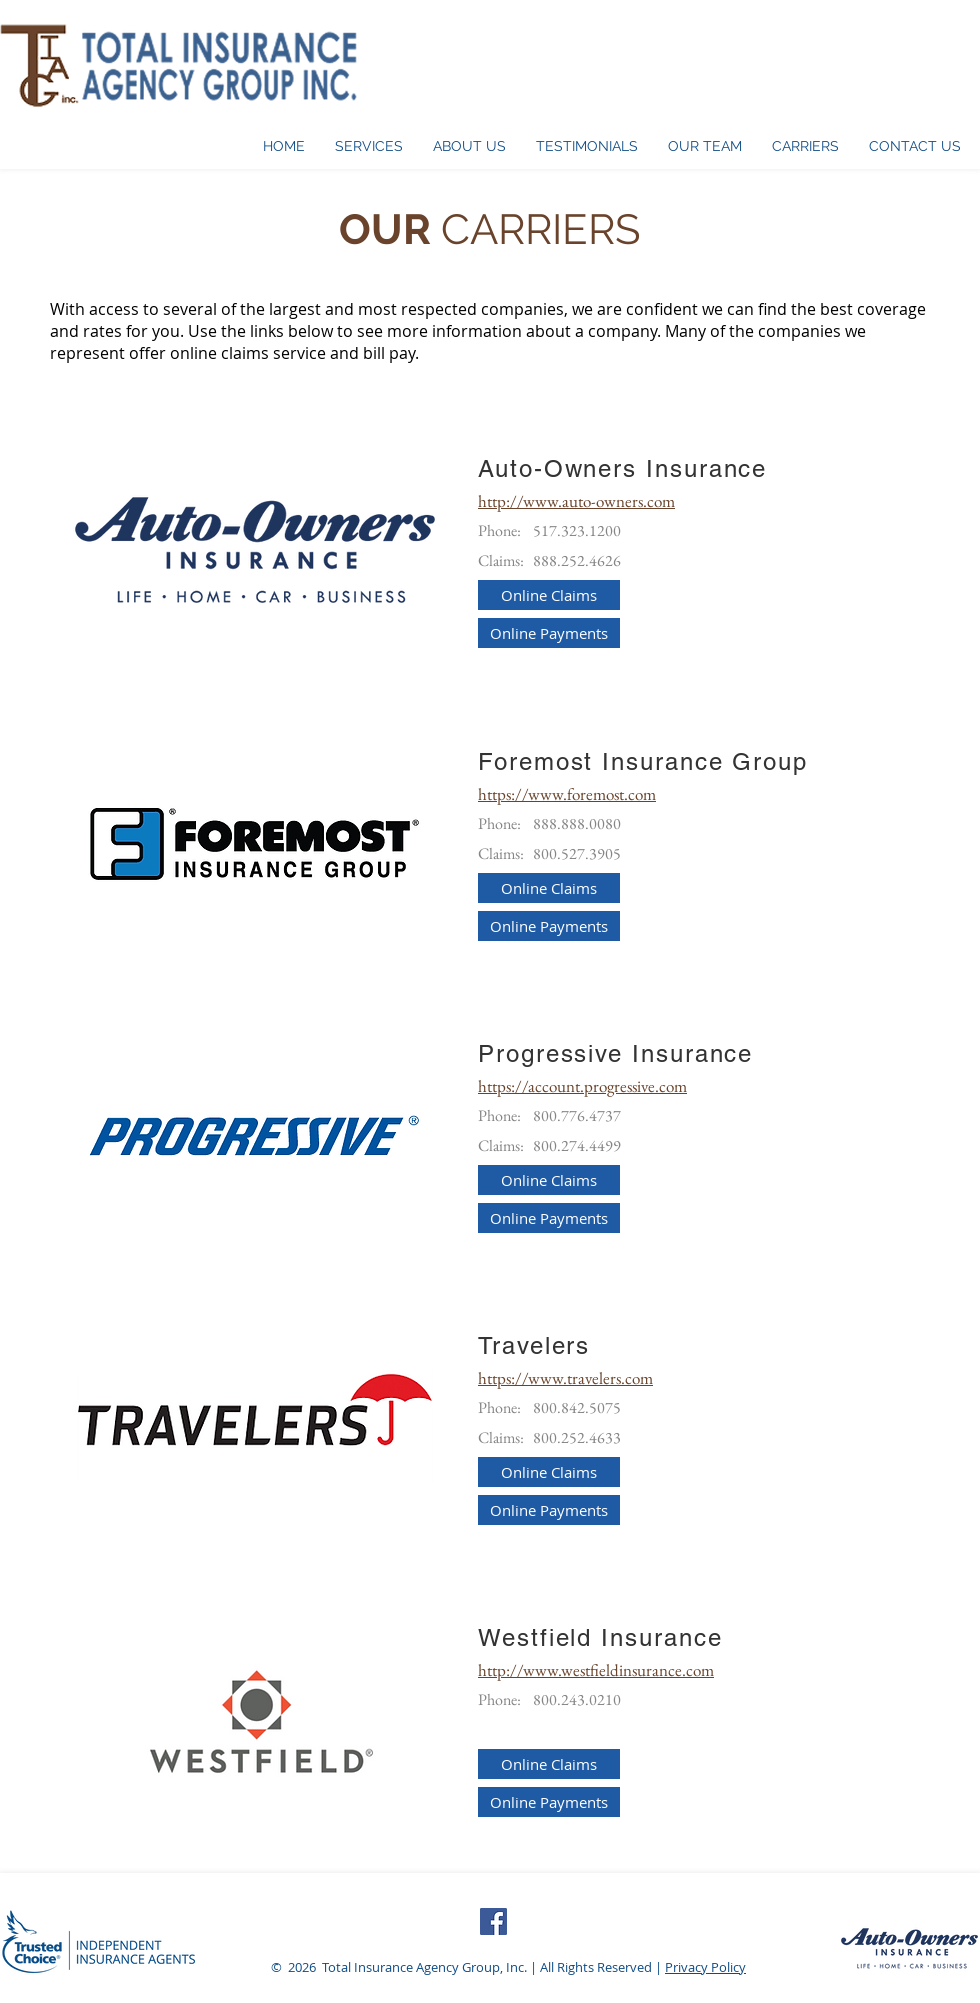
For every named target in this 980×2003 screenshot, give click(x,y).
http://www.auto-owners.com (576, 501)
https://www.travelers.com (565, 1378)
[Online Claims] (549, 595)
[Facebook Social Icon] (493, 1921)
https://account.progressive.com (582, 1086)
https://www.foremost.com (567, 794)
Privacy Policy (705, 1967)
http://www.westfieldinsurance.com (596, 1670)
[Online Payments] (549, 633)
